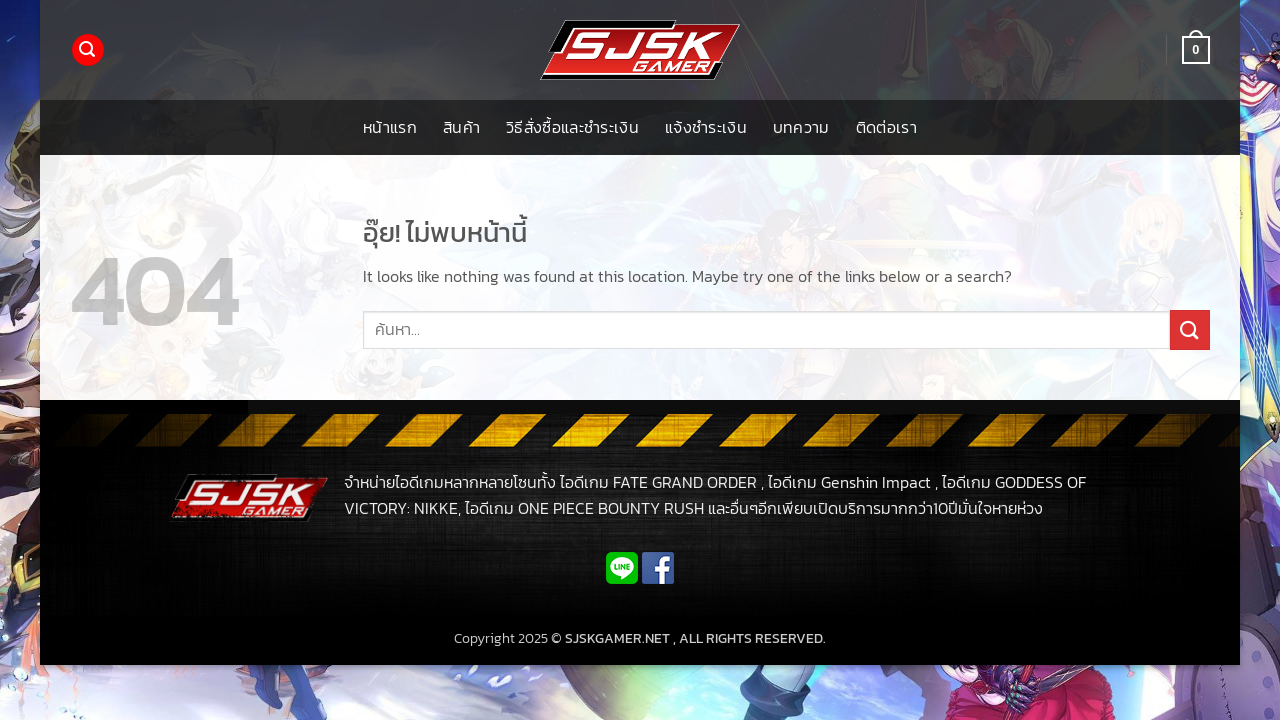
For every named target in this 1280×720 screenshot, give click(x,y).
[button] (88, 50)
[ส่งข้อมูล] (1190, 329)
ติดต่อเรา (886, 127)
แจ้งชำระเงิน (706, 127)
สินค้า (461, 127)
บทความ (801, 127)
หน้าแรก (390, 127)
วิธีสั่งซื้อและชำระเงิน (572, 127)
